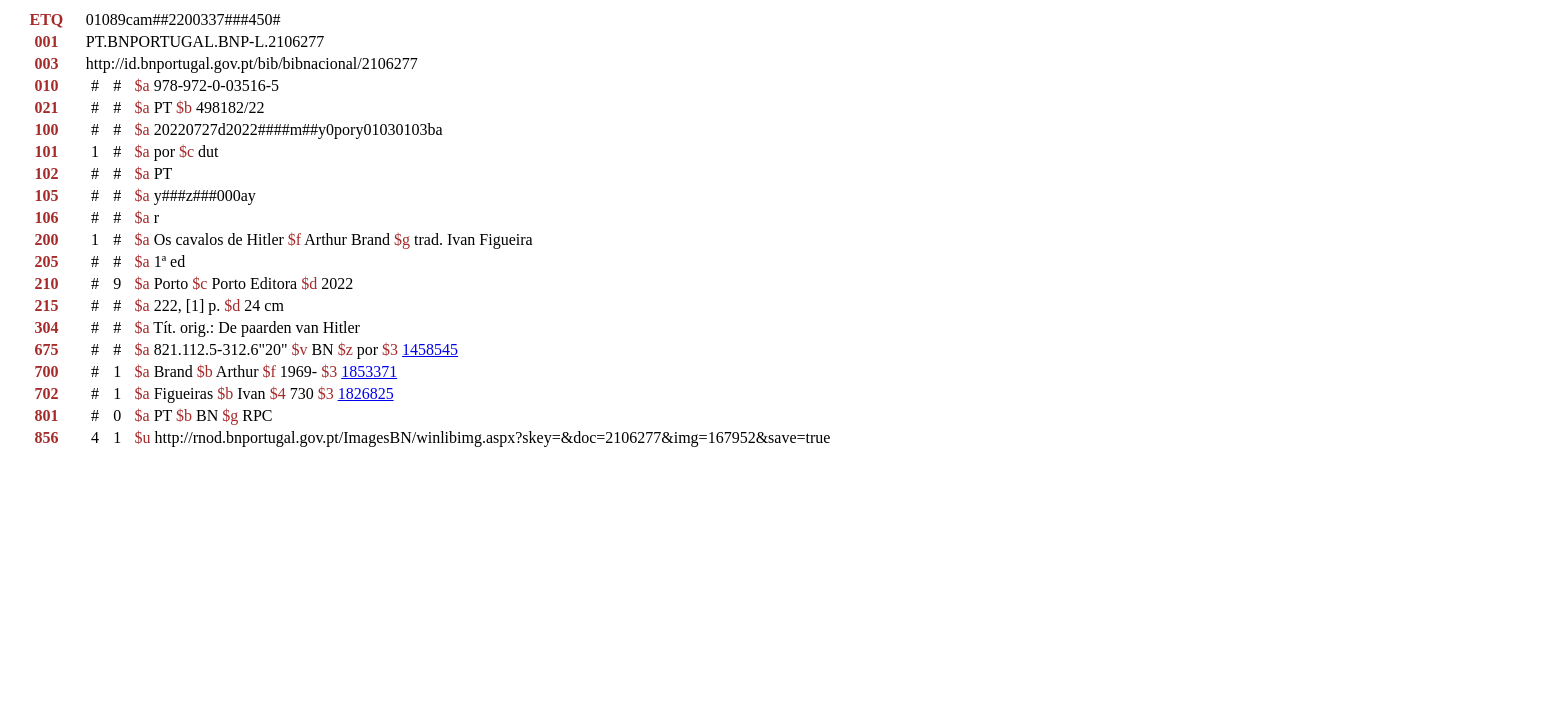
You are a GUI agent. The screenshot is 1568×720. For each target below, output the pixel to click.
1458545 (430, 349)
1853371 (369, 371)
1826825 (366, 393)
